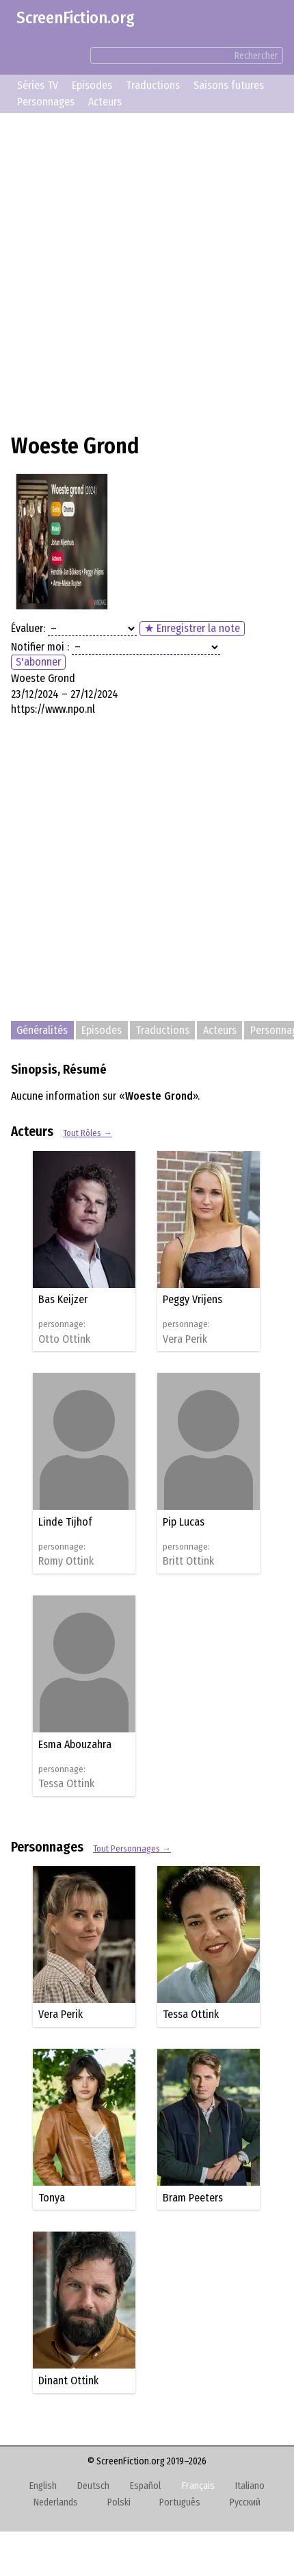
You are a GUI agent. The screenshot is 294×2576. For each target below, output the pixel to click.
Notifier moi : (40, 646)
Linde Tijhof (65, 1521)
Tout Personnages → (132, 1848)
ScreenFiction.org (75, 17)
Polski (119, 2502)
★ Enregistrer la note (192, 628)
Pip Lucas (183, 1521)
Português (179, 2502)
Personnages (46, 101)
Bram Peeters (193, 2197)
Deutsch (93, 2486)
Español (145, 2486)
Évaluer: (28, 628)
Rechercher (256, 56)
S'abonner (38, 661)
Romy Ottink (66, 1561)
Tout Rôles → (87, 1133)
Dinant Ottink (68, 2380)
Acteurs (105, 101)
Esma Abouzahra (74, 1744)
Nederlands (56, 2502)
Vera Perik (185, 1339)
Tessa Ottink (66, 1784)
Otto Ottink (64, 1339)
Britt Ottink (188, 1561)
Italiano (250, 2486)
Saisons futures (228, 85)
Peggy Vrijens (192, 1299)
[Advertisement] (147, 271)
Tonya (51, 2197)
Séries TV (37, 85)
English (43, 2486)
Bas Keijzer (63, 1299)
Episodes (92, 85)
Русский (245, 2502)
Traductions (153, 85)
